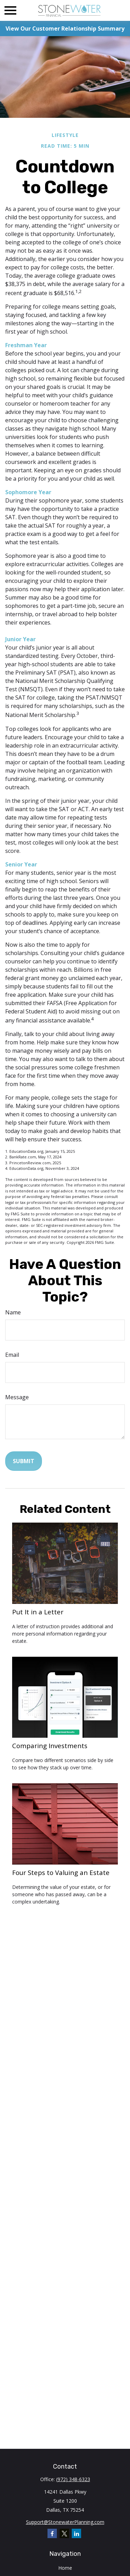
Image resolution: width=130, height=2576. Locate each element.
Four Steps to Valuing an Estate (61, 1872)
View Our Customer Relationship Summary (65, 28)
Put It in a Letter (37, 1611)
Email (12, 1355)
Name (13, 1312)
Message (17, 1397)
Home (65, 2568)
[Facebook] (52, 2533)
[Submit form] (23, 1461)
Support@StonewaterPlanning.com (65, 2522)
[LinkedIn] (76, 2533)
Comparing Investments (49, 1745)
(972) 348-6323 (73, 2479)
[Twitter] (64, 2533)
